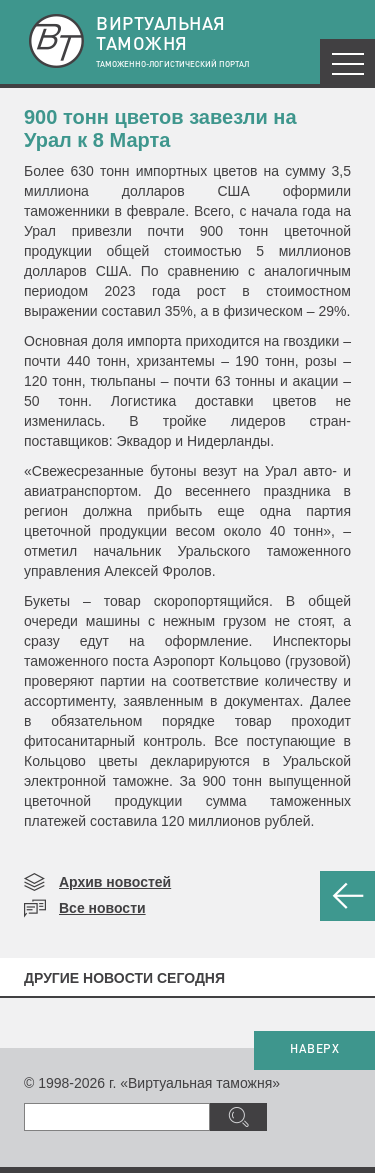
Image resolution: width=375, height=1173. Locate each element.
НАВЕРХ (314, 1050)
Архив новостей (115, 882)
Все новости (102, 908)
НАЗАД (347, 896)
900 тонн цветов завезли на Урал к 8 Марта (160, 128)
